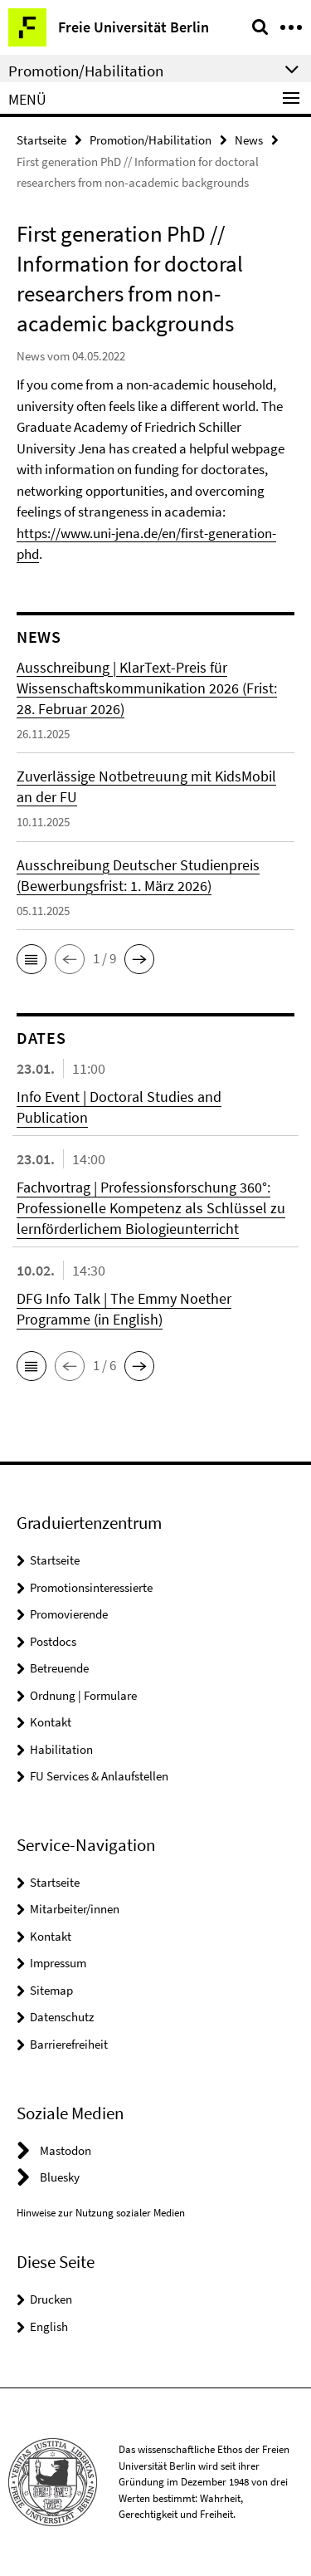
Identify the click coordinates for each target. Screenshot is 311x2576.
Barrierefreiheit (69, 2044)
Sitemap (51, 1990)
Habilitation (61, 1749)
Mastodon (65, 2150)
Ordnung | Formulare (83, 1695)
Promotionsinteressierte (91, 1587)
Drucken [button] (51, 2299)
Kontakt (50, 1722)
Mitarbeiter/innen (74, 1909)
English (49, 2326)
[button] (31, 959)
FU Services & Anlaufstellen (99, 1776)
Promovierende (69, 1614)
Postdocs (53, 1641)
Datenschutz (62, 2017)
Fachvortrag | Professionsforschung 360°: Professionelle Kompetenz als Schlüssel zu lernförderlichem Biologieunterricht (151, 1208)
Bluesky (60, 2177)
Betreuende (59, 1668)
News (249, 140)
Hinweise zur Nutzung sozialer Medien (101, 2213)
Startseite (41, 140)
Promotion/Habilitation (150, 140)
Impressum (58, 1963)
